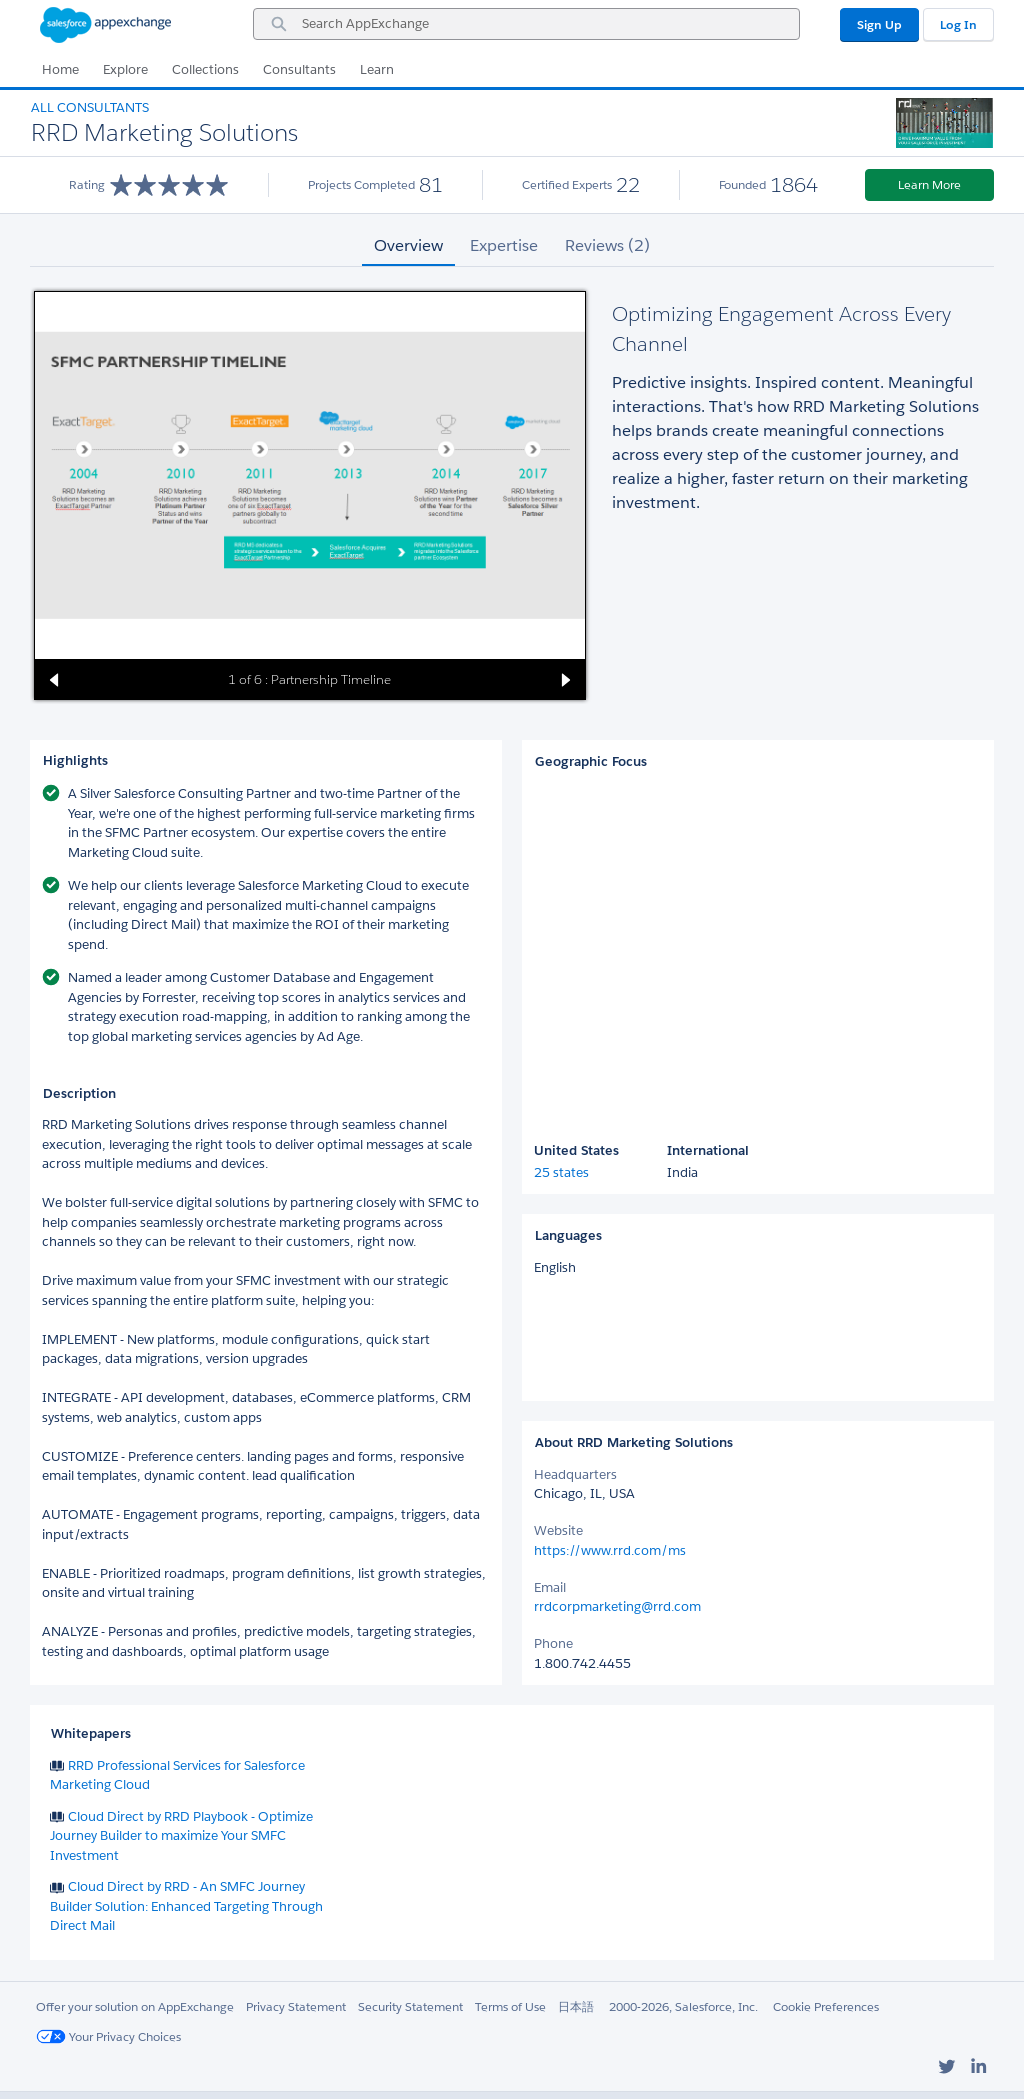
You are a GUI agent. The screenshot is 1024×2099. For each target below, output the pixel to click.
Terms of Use (510, 2006)
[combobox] (526, 24)
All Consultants (90, 107)
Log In (958, 24)
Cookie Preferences (826, 2006)
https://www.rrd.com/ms (610, 1550)
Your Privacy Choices (108, 2036)
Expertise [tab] (504, 245)
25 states (561, 1172)
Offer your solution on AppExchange (135, 2006)
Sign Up (879, 24)
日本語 (576, 2006)
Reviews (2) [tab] (607, 245)
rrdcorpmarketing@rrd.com (617, 1606)
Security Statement (410, 2006)
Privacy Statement (296, 2006)
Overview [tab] (408, 245)
